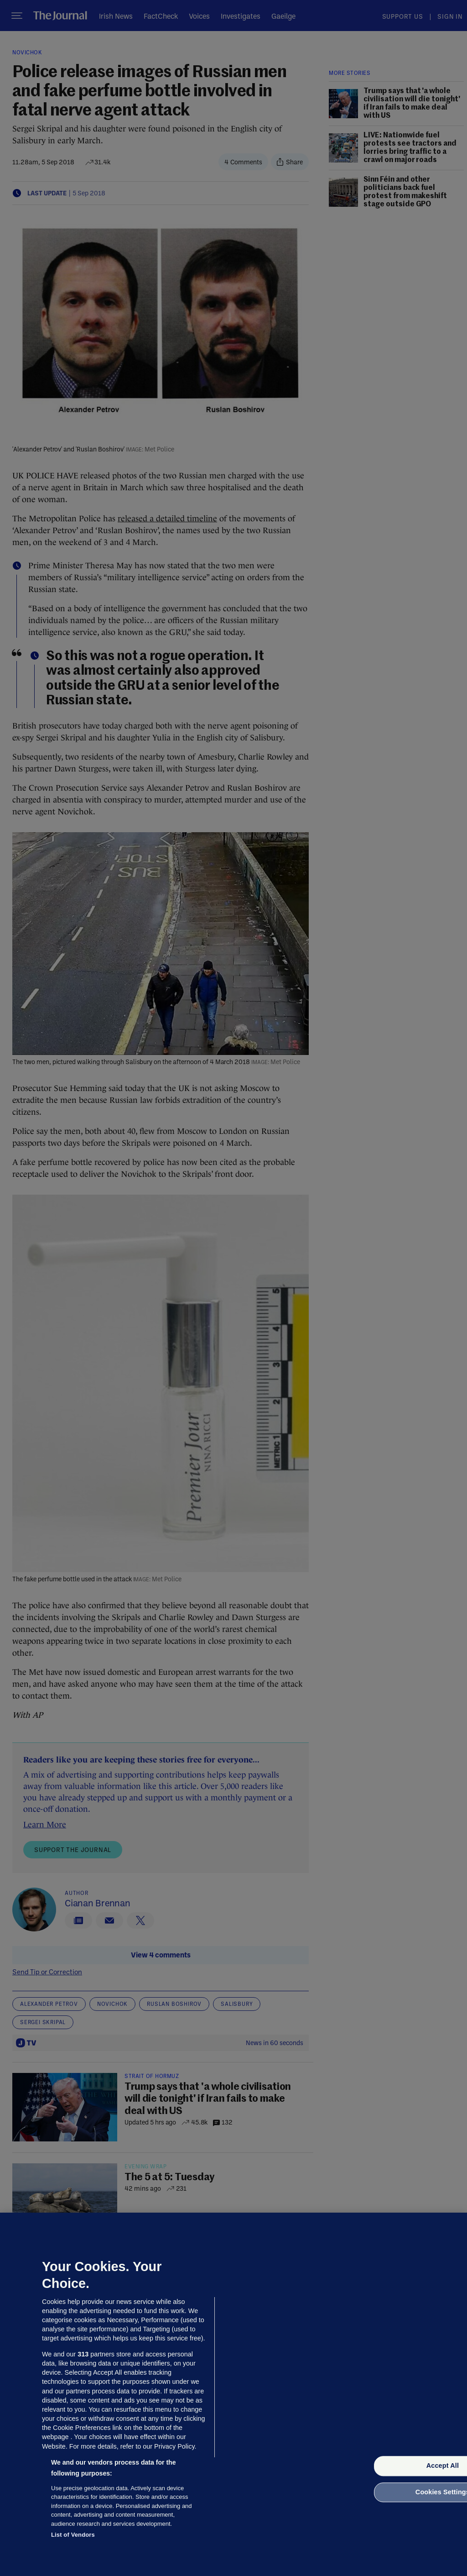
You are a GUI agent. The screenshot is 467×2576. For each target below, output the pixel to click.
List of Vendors (73, 2534)
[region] (233, 2394)
